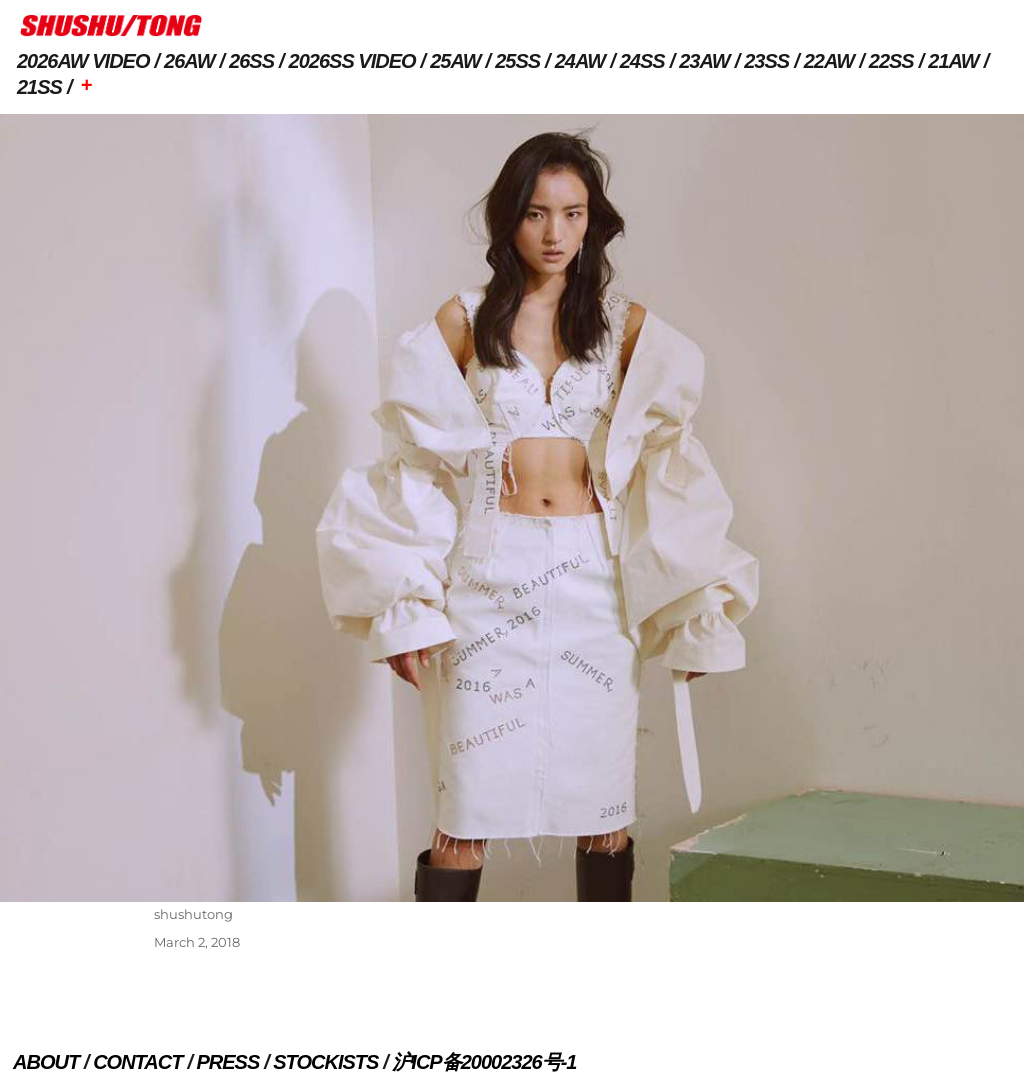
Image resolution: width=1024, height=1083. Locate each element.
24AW (580, 61)
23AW (704, 61)
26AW (189, 61)
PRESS (227, 1062)
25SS (517, 61)
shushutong (193, 914)
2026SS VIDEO (352, 61)
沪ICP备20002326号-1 (484, 1062)
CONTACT (137, 1062)
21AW (953, 61)
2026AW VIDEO (83, 61)
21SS (39, 87)
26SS (251, 61)
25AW (455, 61)
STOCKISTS (325, 1062)
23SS (766, 61)
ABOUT (46, 1062)
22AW (829, 61)
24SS (642, 61)
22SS (891, 61)
